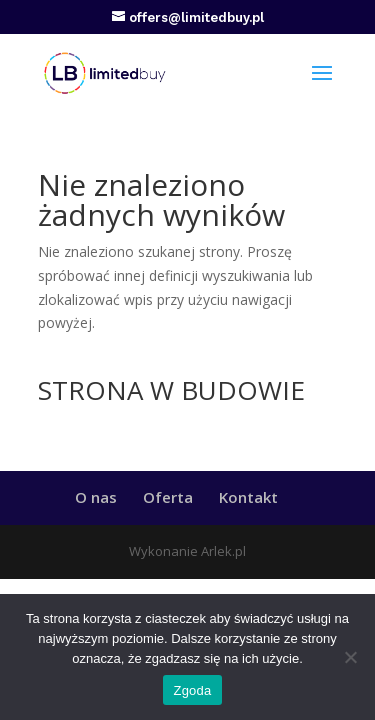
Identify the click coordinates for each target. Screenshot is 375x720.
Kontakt (248, 497)
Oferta (168, 497)
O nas (96, 497)
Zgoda (192, 690)
